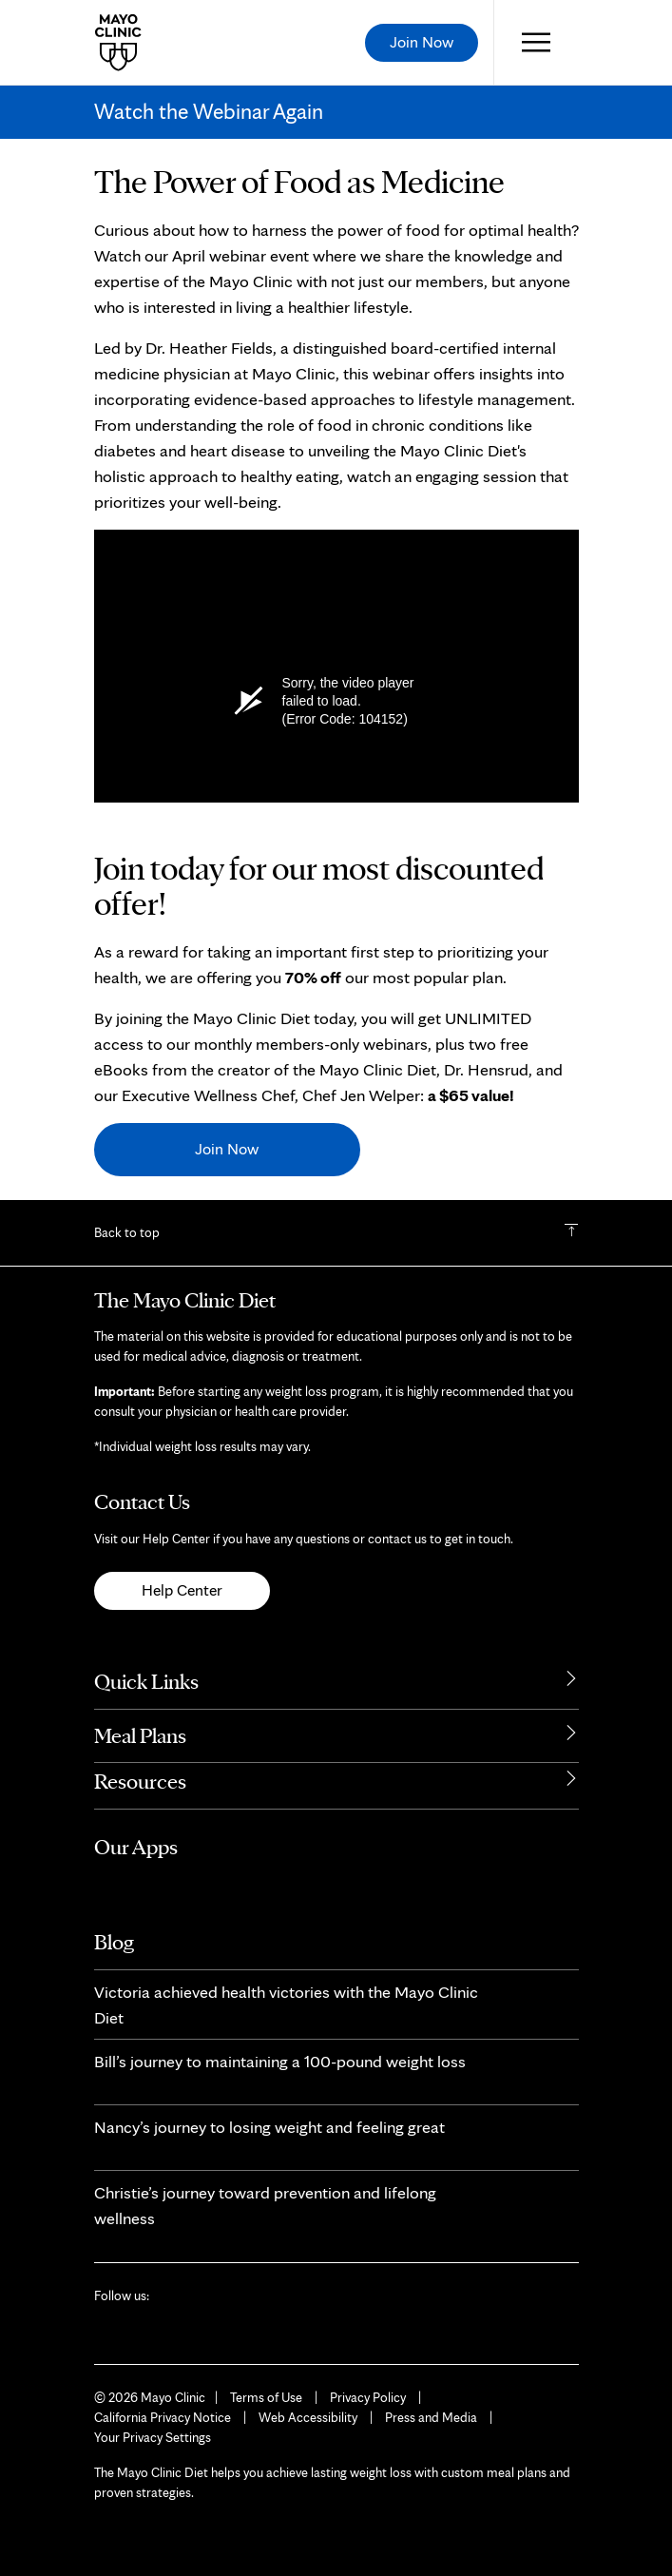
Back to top (127, 1232)
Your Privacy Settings (152, 2437)
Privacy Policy (368, 2397)
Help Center (182, 1589)
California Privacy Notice (162, 2417)
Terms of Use (266, 2397)
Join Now (227, 1148)
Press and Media (431, 2417)
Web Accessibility (308, 2417)
